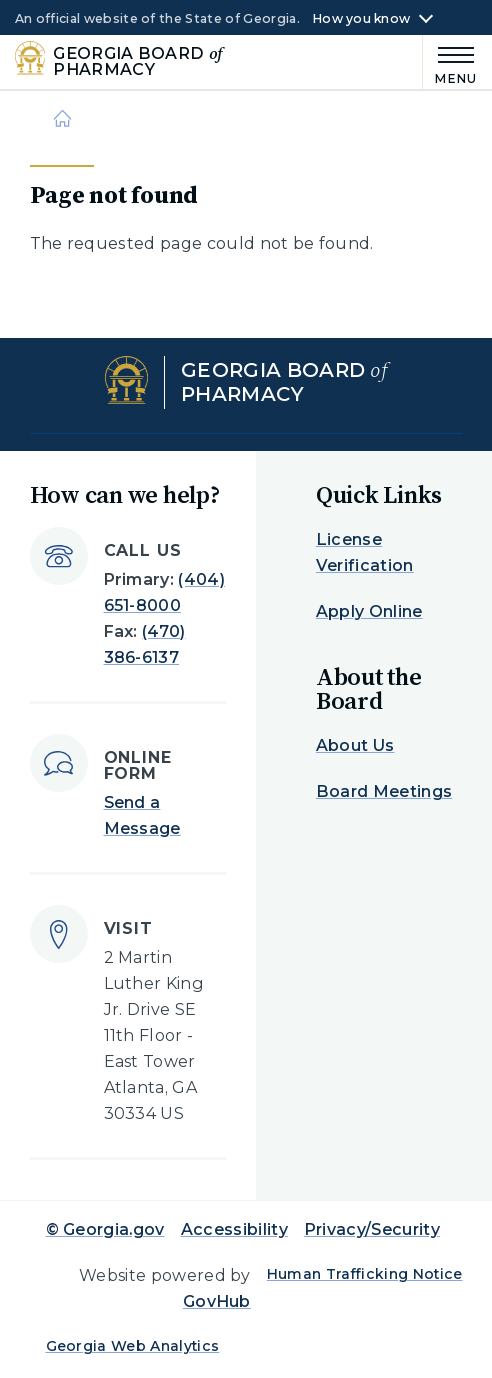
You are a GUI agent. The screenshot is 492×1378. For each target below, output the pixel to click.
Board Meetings (384, 791)
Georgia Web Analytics (133, 1346)
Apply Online (369, 611)
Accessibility (234, 1229)
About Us (355, 745)
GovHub (217, 1301)
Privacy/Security (372, 1229)
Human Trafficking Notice (365, 1274)
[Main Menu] (450, 62)
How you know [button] (361, 19)
